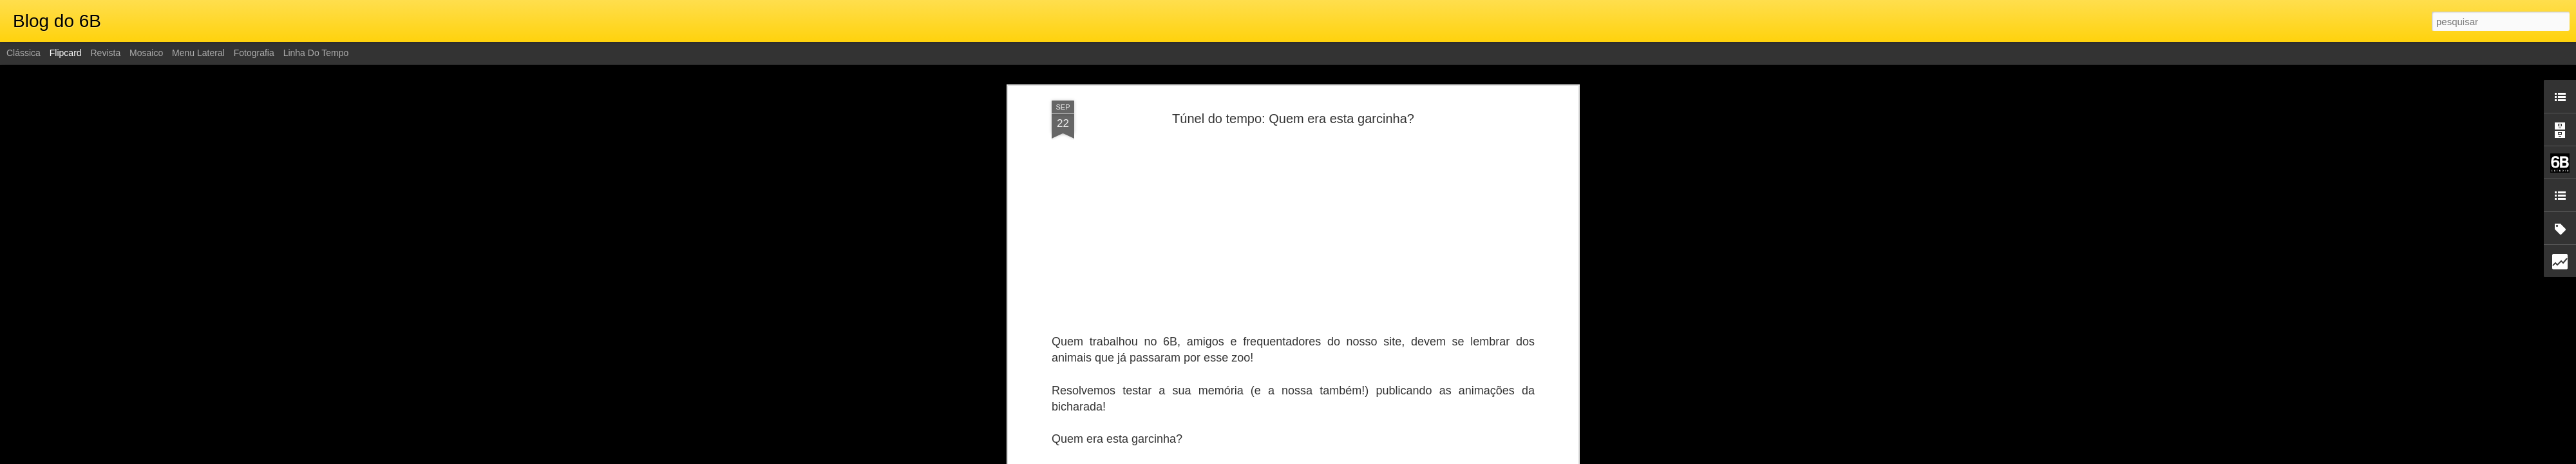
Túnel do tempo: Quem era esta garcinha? (1293, 118)
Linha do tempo (316, 53)
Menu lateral (198, 53)
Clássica (23, 53)
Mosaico (146, 53)
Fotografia (254, 53)
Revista (105, 53)
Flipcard (66, 53)
